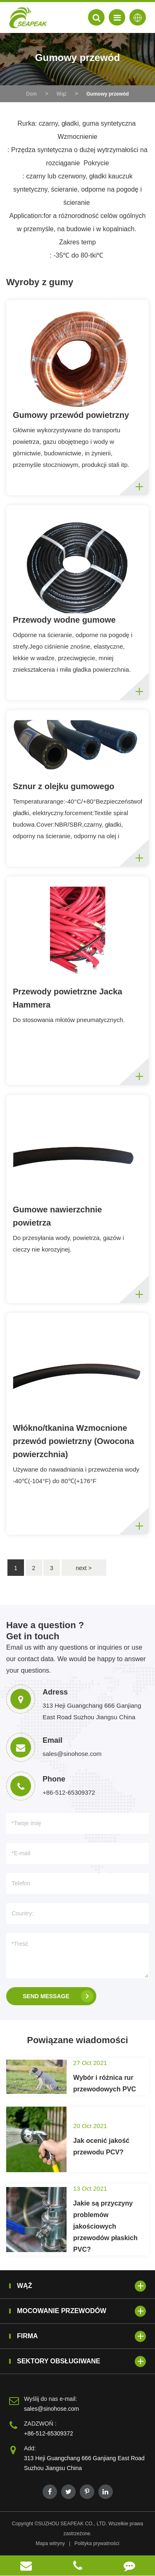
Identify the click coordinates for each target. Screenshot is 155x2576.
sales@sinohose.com (51, 2408)
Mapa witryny (50, 2543)
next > (84, 1568)
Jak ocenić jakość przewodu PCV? (101, 2146)
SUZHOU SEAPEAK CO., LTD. (72, 2524)
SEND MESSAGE (58, 1996)
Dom (31, 94)
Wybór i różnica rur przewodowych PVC (104, 2083)
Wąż (62, 94)
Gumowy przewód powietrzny (71, 415)
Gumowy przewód (107, 94)
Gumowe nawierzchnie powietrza (57, 1216)
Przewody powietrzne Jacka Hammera (67, 998)
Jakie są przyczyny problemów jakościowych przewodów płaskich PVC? (105, 2226)
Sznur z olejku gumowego (63, 786)
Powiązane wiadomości (77, 2040)
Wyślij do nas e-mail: (50, 2399)
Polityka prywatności (96, 2543)
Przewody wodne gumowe (64, 619)
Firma (81, 2336)
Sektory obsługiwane (81, 2361)
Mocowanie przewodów (81, 2311)
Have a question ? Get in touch (45, 1630)
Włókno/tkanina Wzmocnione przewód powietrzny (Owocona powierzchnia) (73, 1441)
